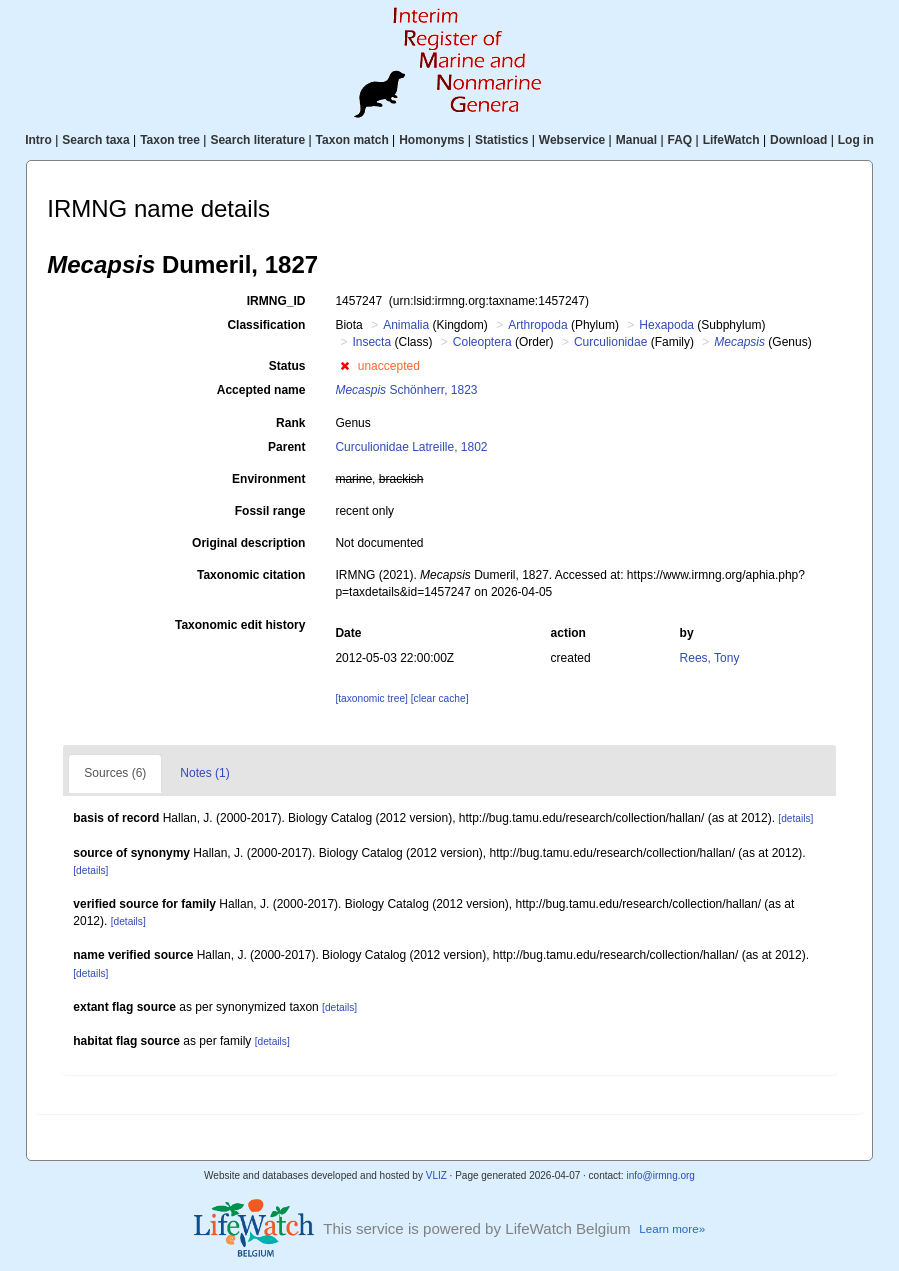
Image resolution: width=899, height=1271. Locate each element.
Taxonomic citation (251, 575)
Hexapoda (666, 325)
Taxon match (352, 140)
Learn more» (672, 1228)
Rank (290, 423)
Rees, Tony (710, 658)
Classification (266, 325)
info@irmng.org (660, 1175)
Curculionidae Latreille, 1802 (411, 447)
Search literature (257, 140)
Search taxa (95, 140)
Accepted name (261, 390)
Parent (286, 447)
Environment (268, 479)
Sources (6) (115, 773)
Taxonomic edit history (240, 625)
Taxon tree (170, 140)
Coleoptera (482, 342)
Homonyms (431, 140)
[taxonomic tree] (371, 698)
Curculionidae (610, 342)
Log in (856, 140)
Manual (636, 140)
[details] (795, 818)
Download (798, 140)
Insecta (371, 342)
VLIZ (436, 1175)
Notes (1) (204, 773)
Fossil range (270, 511)
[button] (344, 366)
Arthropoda (537, 325)
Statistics (501, 140)
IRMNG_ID (276, 301)
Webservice (572, 140)
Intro (38, 140)
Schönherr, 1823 (406, 390)
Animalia (406, 325)
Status (287, 366)
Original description (248, 543)
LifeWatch (731, 140)
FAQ (680, 140)
